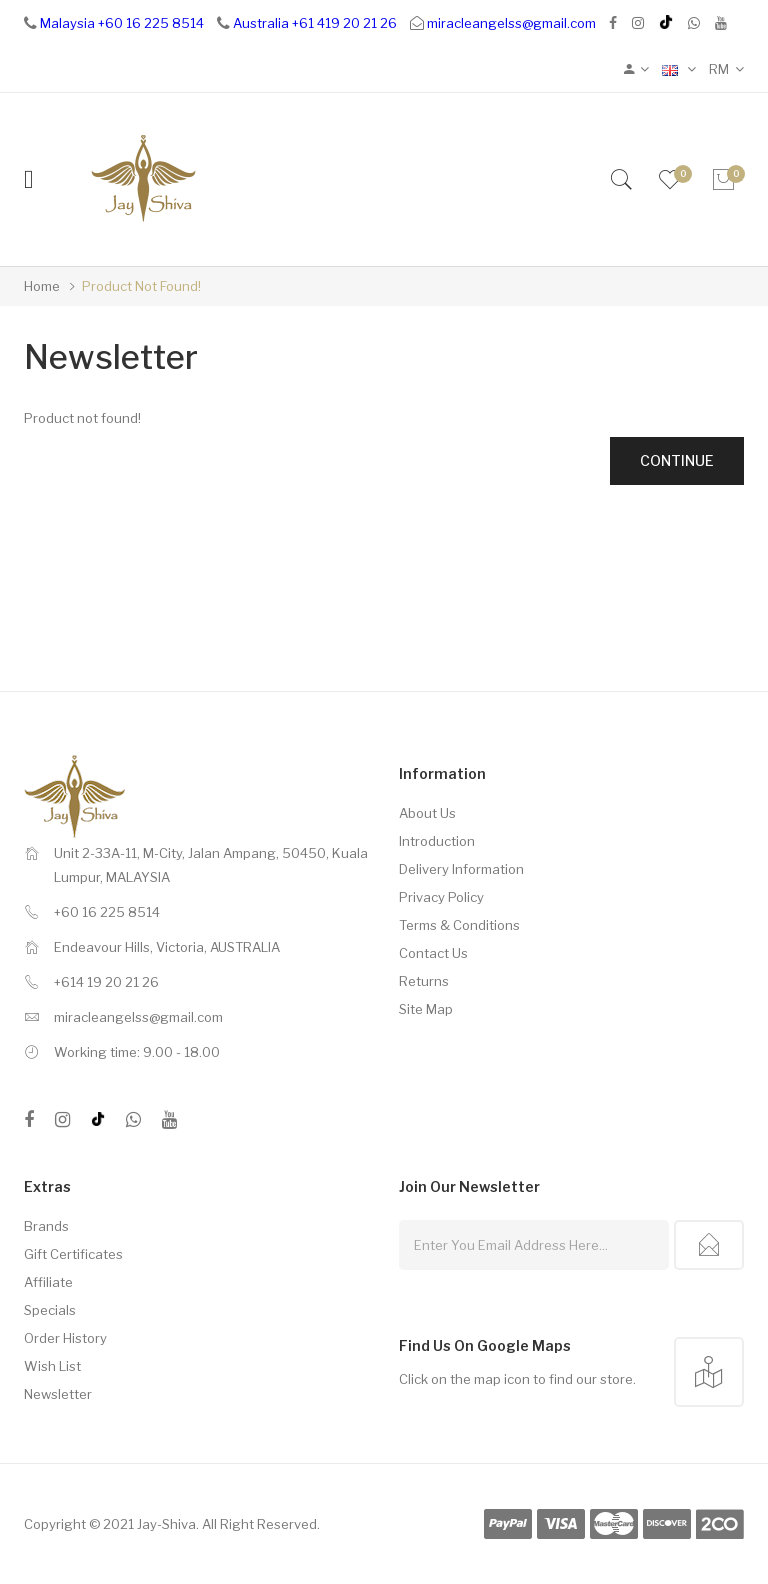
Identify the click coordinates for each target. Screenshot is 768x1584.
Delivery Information (461, 869)
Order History (65, 1338)
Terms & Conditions (459, 925)
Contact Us (433, 953)
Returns (424, 981)
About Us (427, 813)
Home (42, 286)
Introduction (437, 841)
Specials (50, 1310)
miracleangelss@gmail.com (511, 23)
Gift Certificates (73, 1254)
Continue (677, 460)
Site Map (426, 1009)
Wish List (52, 1366)
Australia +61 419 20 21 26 (315, 23)
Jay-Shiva (166, 1524)
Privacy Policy (441, 897)
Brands (46, 1226)
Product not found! (141, 286)
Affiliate (48, 1282)
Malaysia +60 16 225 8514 (122, 23)
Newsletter (58, 1394)
